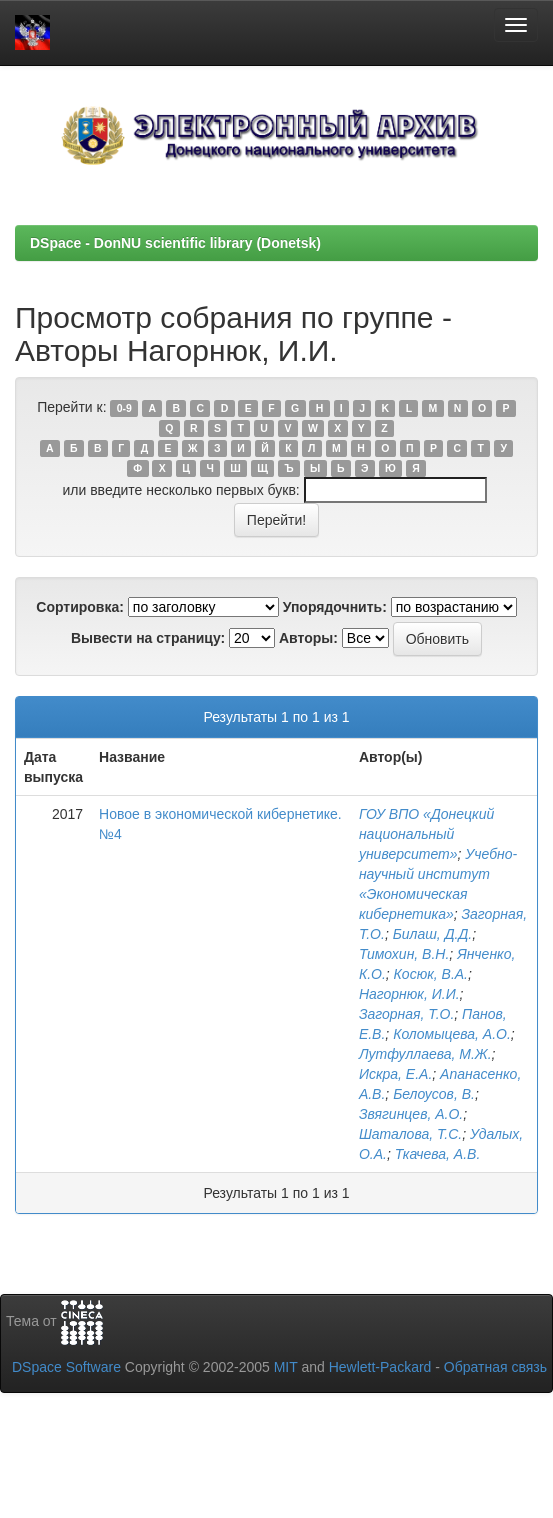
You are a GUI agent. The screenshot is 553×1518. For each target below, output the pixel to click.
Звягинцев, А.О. (411, 1114)
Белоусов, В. (434, 1094)
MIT (286, 1367)
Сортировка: (80, 607)
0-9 (124, 408)
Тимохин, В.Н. (404, 954)
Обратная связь (495, 1367)
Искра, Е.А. (395, 1074)
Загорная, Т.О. (406, 1014)
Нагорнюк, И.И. (409, 994)
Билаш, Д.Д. (432, 934)
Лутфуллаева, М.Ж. (425, 1054)
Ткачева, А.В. (438, 1154)
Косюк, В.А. (431, 974)
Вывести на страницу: (148, 638)
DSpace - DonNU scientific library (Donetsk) (175, 243)
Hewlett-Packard (380, 1367)
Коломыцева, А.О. (452, 1034)
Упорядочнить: (335, 607)
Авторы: (308, 638)
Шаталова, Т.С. (410, 1134)
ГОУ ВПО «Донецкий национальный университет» (426, 834)
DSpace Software (66, 1367)
